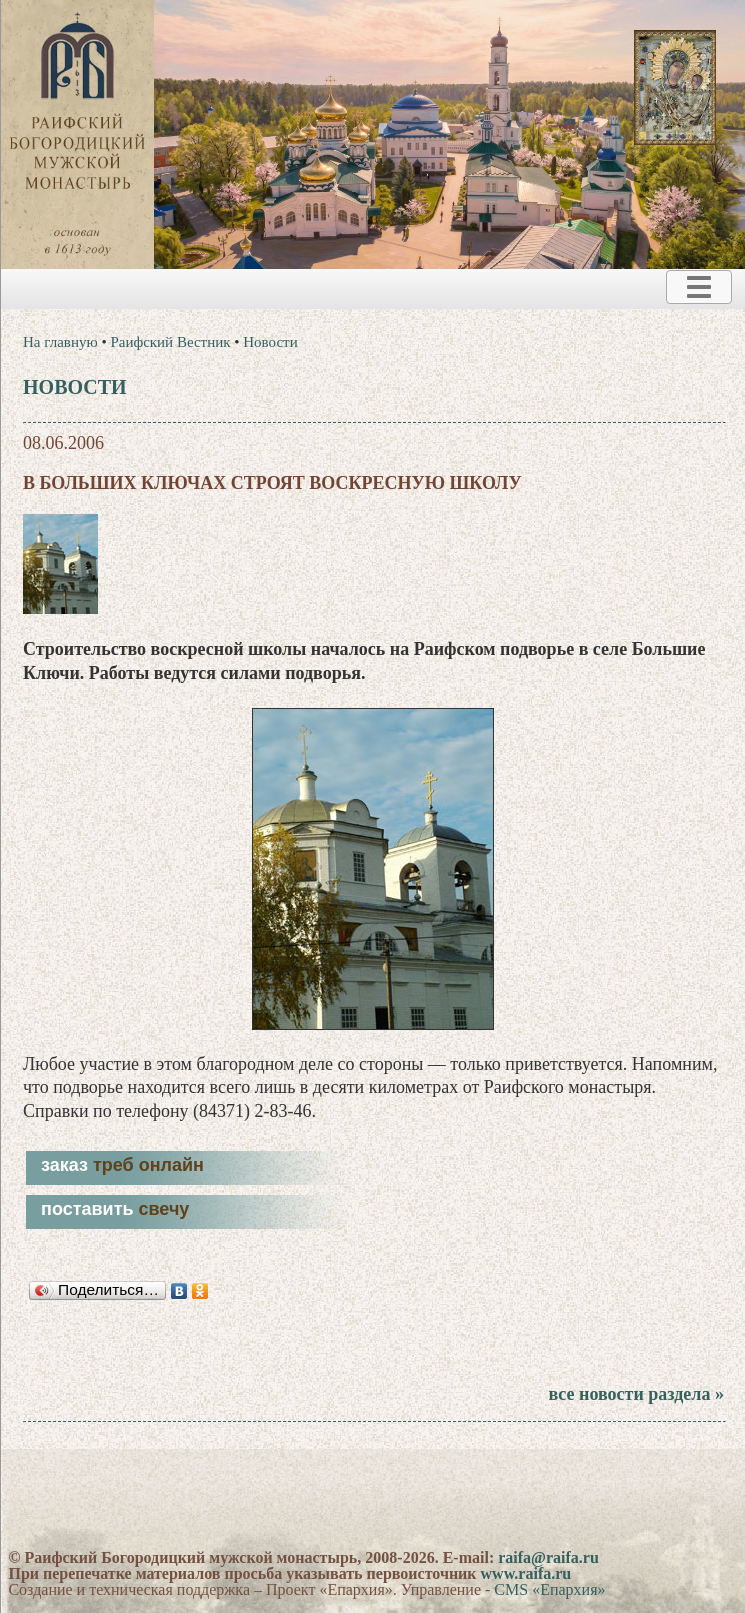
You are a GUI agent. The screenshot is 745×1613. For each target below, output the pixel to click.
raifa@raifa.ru (548, 1557)
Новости (270, 342)
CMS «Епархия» (549, 1589)
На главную (60, 342)
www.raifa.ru (526, 1573)
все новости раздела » (635, 1394)
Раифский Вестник (170, 342)
